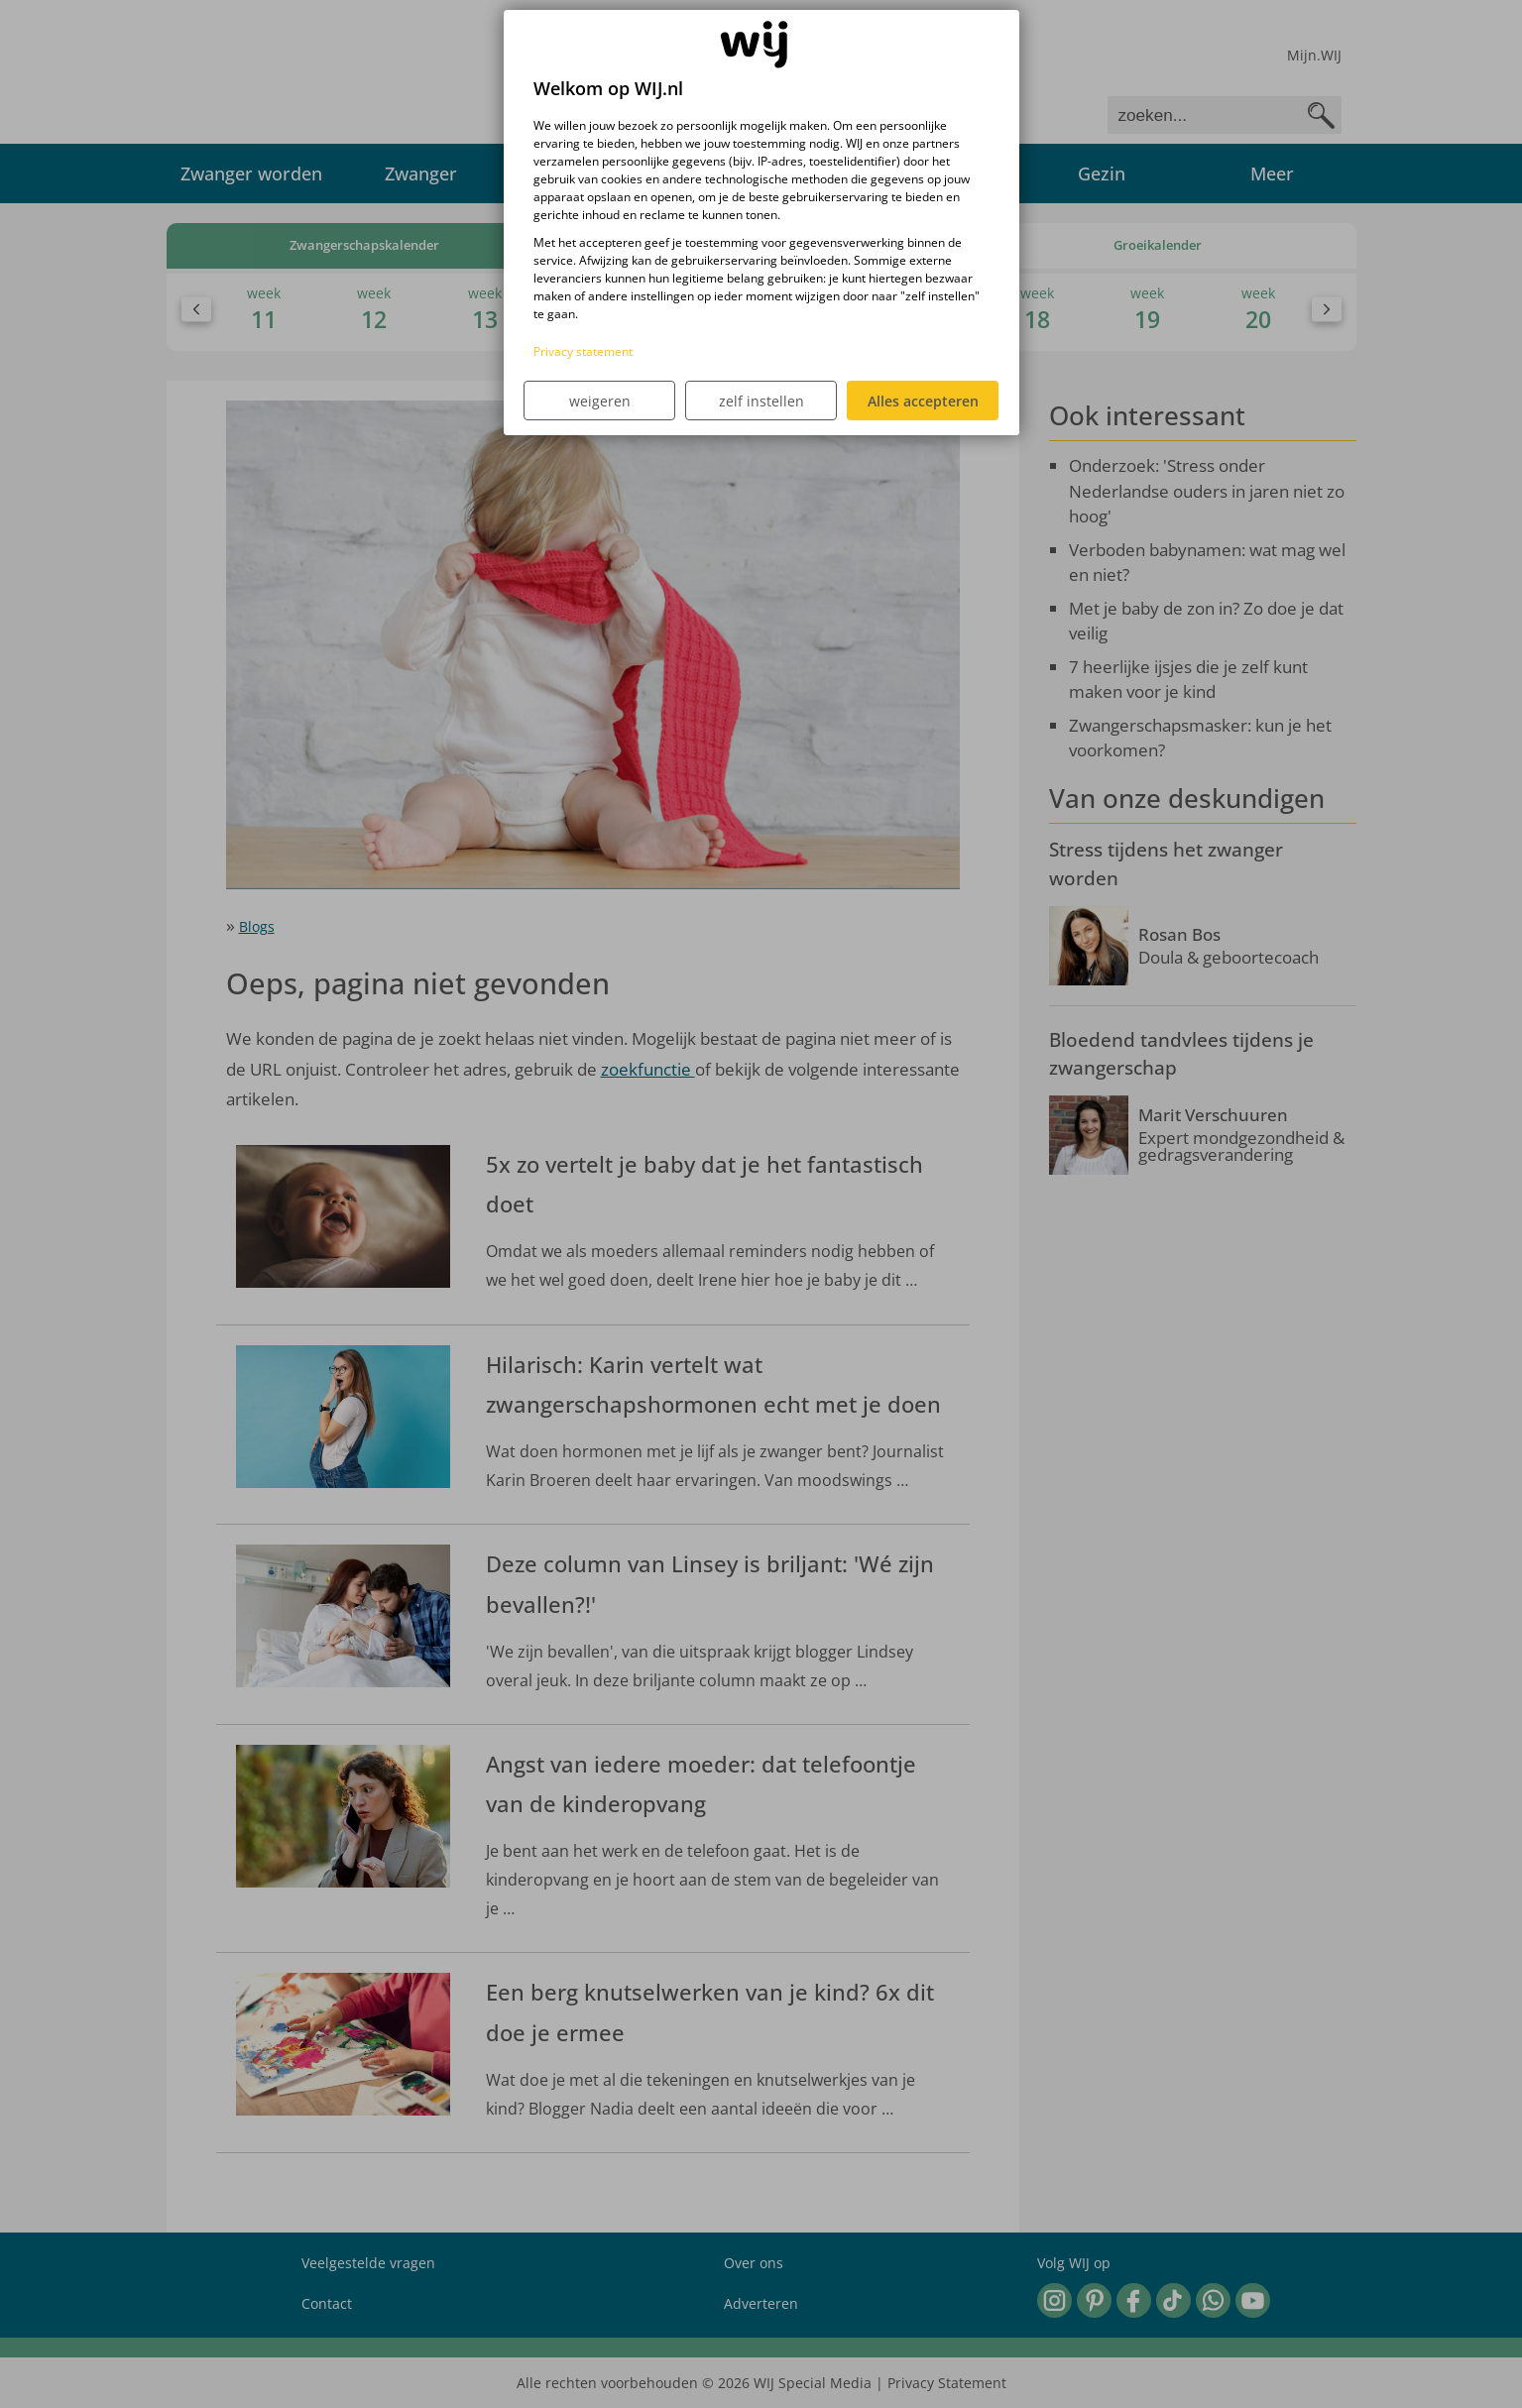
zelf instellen (761, 401)
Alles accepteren (923, 401)
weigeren (600, 401)
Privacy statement (583, 351)
